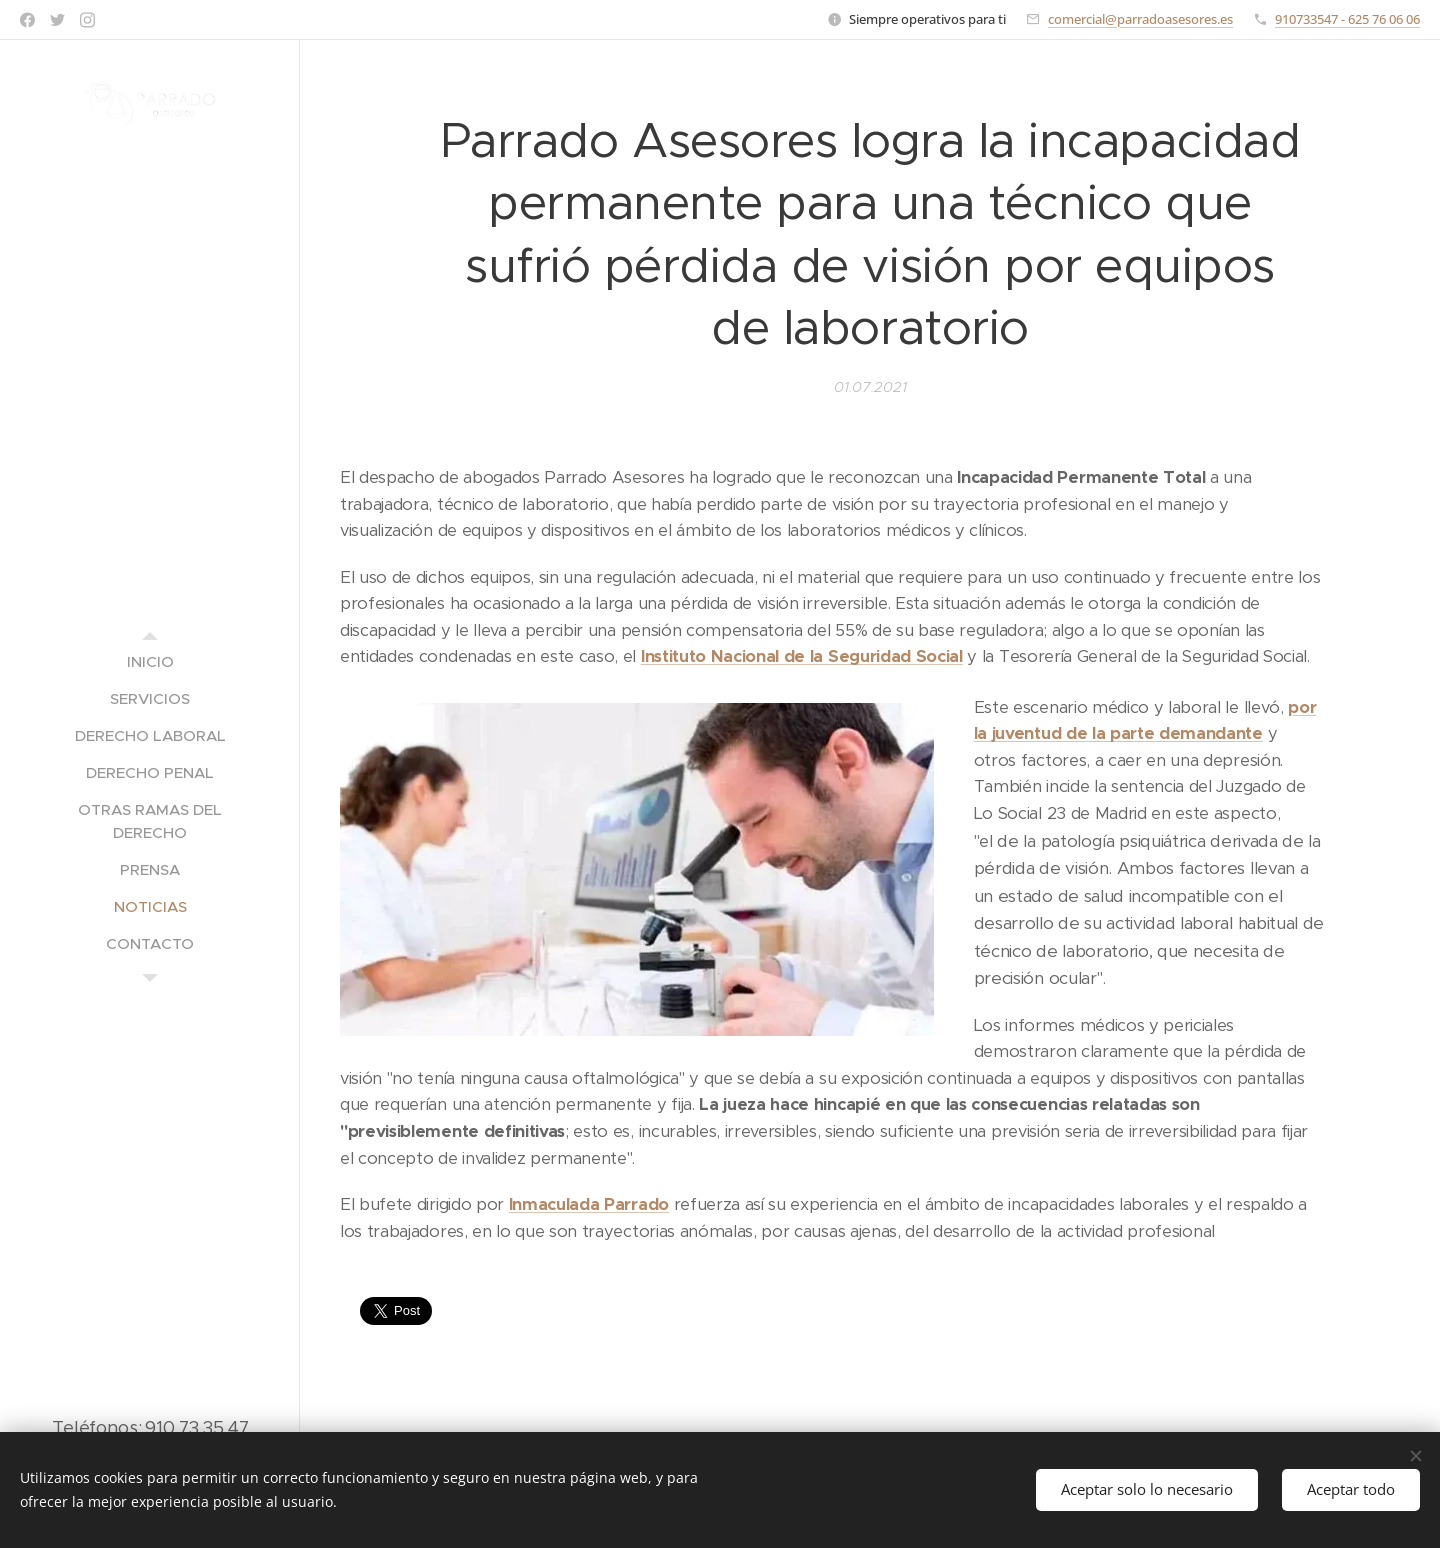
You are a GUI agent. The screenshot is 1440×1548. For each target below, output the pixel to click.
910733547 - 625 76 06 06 (1347, 19)
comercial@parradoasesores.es (1140, 19)
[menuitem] (150, 661)
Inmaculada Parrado (589, 1204)
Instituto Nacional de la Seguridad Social (802, 656)
